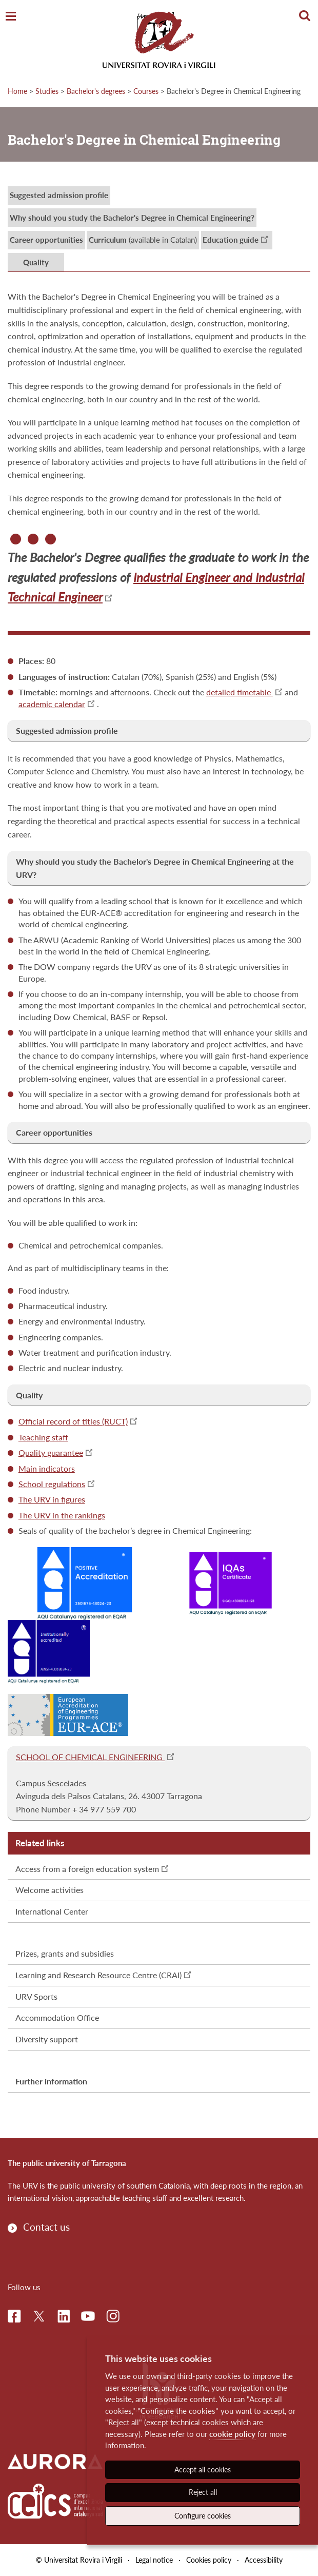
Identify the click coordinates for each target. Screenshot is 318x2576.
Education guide (231, 239)
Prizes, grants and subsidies (64, 1953)
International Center (51, 1911)
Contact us (46, 2227)
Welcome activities (49, 1890)
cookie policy (232, 2433)
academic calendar (51, 704)
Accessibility (264, 2559)
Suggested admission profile (59, 195)
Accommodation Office (57, 2017)
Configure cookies (202, 2515)
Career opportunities (46, 239)
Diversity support (46, 2039)
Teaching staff (43, 1437)
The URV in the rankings (61, 1515)
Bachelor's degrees (96, 91)
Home (17, 91)
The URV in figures (51, 1499)
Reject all (203, 2492)
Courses (145, 91)
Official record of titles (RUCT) (73, 1421)
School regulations (51, 1484)
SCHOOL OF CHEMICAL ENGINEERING (90, 1757)
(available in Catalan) (143, 239)
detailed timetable (239, 692)
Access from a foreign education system (87, 1869)
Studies (46, 91)
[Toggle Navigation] (11, 16)
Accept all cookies (202, 2469)
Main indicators (46, 1468)
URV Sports (36, 1996)
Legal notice (154, 2559)
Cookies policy (208, 2559)
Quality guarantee (50, 1452)
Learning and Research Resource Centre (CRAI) (98, 1975)
